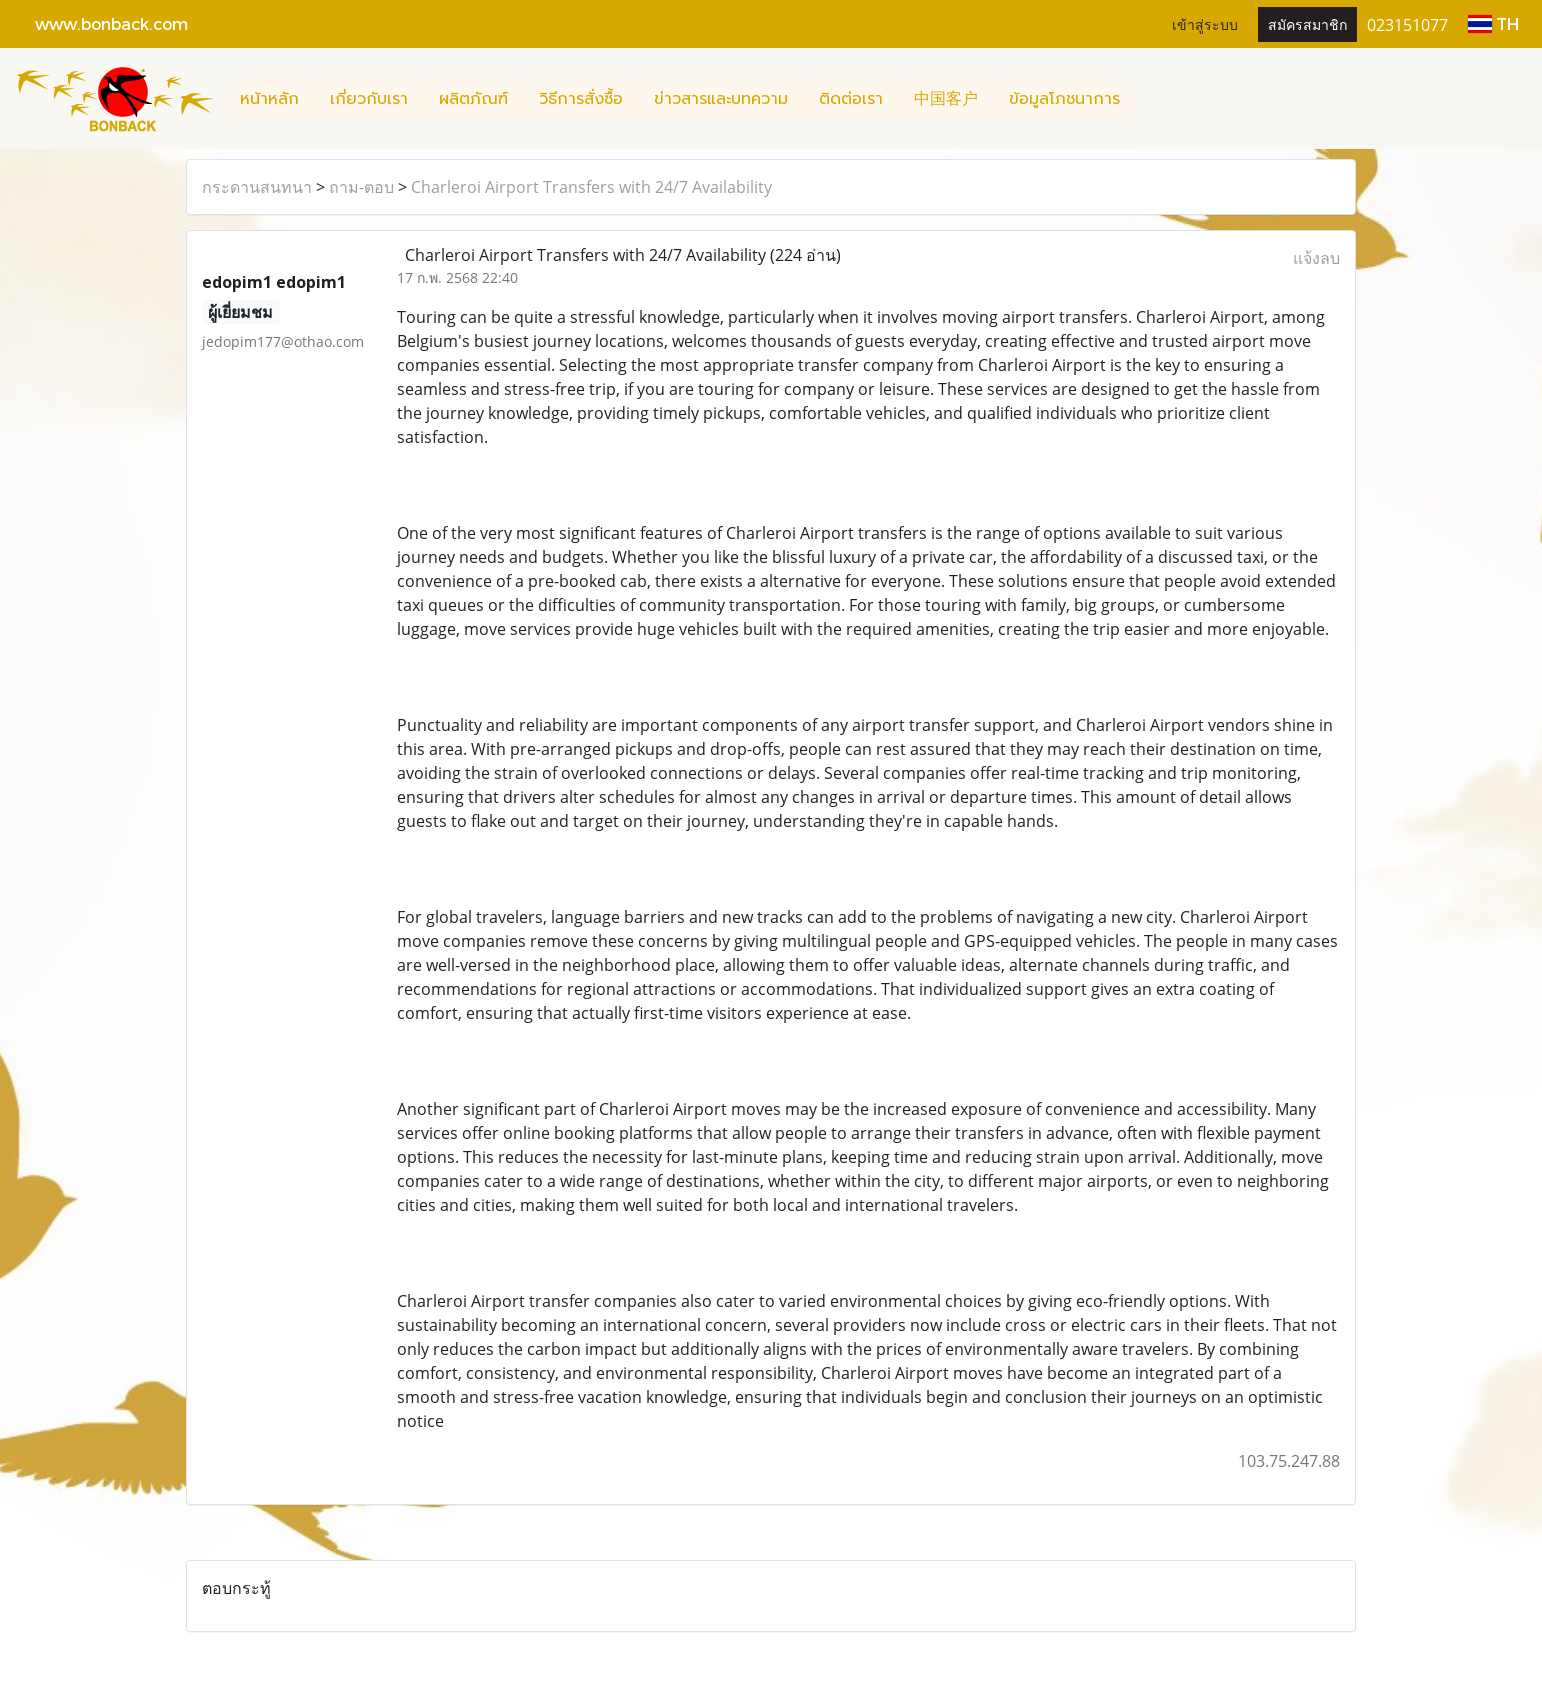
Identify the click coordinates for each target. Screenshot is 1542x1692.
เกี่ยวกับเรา (369, 99)
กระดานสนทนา (257, 187)
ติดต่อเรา (851, 99)
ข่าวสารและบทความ (721, 99)
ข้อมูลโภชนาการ (1064, 99)
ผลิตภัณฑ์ (473, 99)
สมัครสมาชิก (1307, 23)
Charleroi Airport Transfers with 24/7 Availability (591, 187)
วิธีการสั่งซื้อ (581, 99)
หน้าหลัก (269, 99)
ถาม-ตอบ (361, 187)
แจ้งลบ (1316, 258)
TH (1493, 23)
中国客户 (946, 99)
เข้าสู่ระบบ (1205, 23)
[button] (1153, 99)
